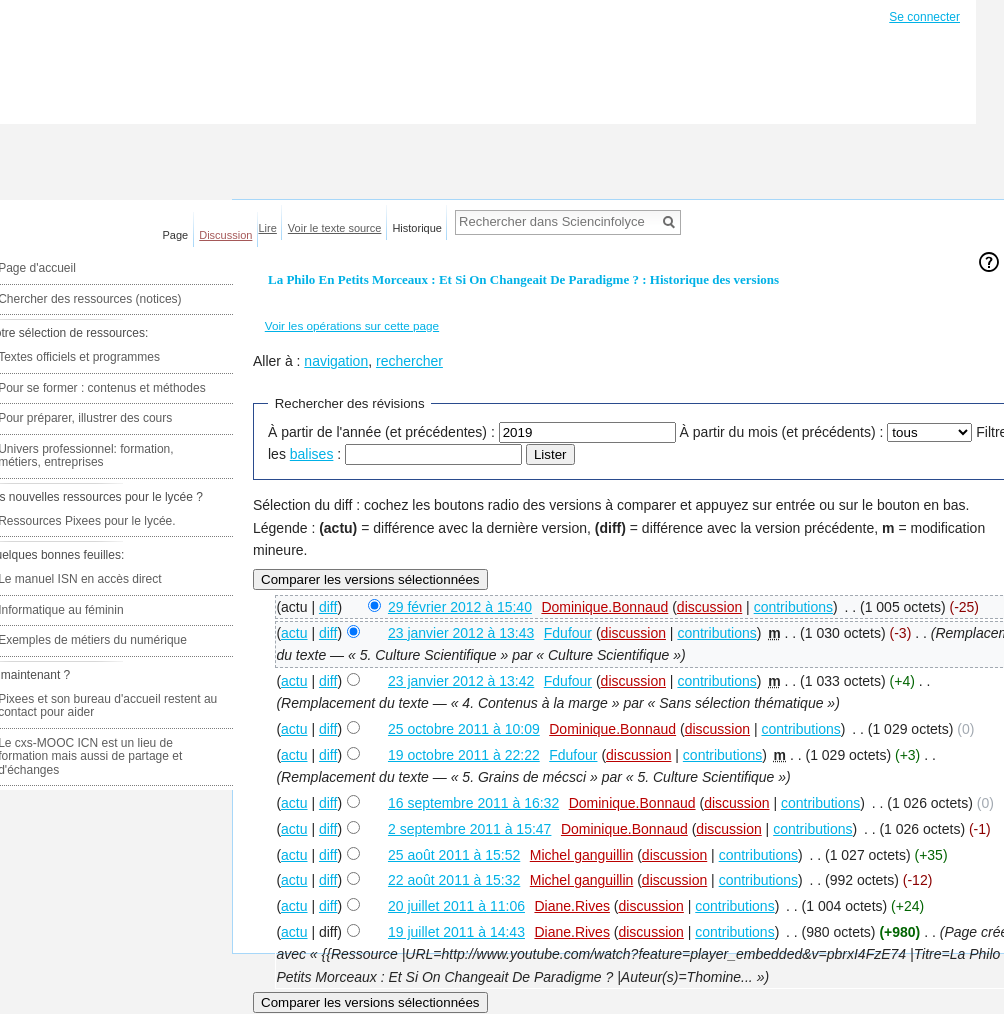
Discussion (225, 235)
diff (328, 607)
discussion (709, 607)
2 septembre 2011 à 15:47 (469, 829)
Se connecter (924, 17)
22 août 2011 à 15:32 (454, 880)
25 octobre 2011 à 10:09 (464, 729)
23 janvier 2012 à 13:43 (461, 633)
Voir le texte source (335, 228)
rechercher (409, 361)
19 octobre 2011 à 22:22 (464, 755)
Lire (268, 228)
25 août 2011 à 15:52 (454, 855)
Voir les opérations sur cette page (352, 325)
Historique (417, 228)
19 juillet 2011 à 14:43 (456, 932)
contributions (793, 607)
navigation (336, 361)
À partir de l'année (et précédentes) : (381, 432)
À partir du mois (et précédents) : (782, 432)
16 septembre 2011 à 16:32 (473, 803)
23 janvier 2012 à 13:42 (461, 681)
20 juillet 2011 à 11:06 (456, 906)
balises (312, 454)
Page (176, 235)
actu (294, 633)
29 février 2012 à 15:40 (460, 607)
